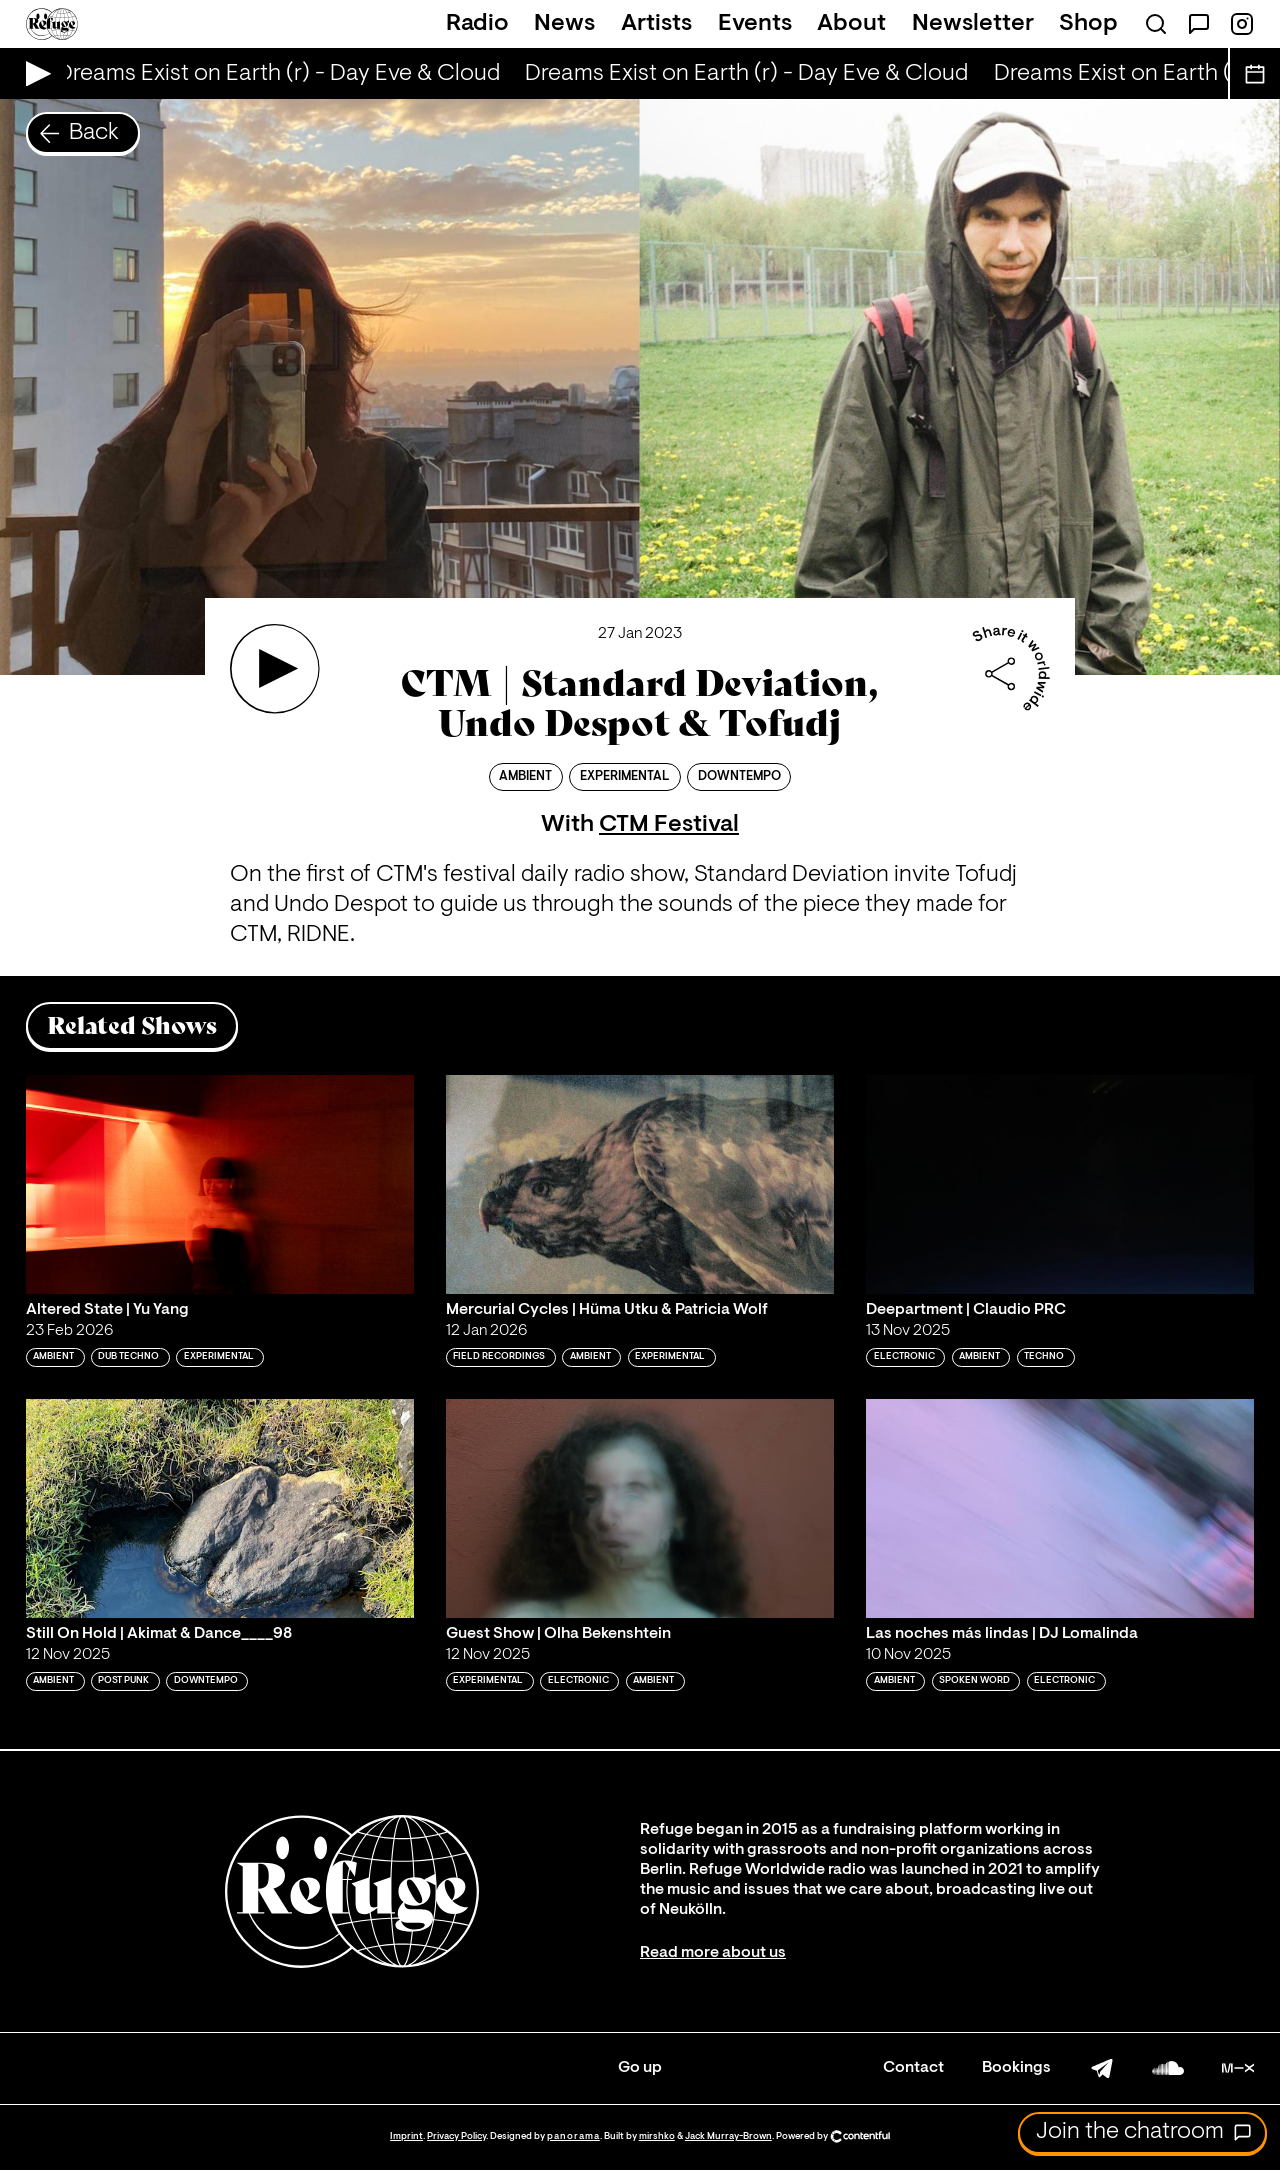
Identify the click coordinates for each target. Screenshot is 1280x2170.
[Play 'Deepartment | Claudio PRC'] (1060, 1184)
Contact (913, 2068)
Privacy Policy (456, 2136)
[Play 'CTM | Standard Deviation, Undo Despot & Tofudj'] (275, 669)
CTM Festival (669, 825)
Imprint (406, 2136)
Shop (1088, 24)
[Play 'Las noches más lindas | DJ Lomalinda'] (1060, 1508)
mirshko (657, 2136)
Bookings (1016, 2068)
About (851, 24)
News (564, 24)
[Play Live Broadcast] (33, 73)
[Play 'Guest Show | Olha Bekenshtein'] (640, 1508)
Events (755, 24)
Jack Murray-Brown (728, 2136)
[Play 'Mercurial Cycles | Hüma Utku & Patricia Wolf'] (640, 1184)
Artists (656, 24)
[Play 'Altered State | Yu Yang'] (220, 1184)
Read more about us (713, 1953)
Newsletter (973, 24)
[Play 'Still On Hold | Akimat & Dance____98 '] (220, 1508)
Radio (477, 24)
